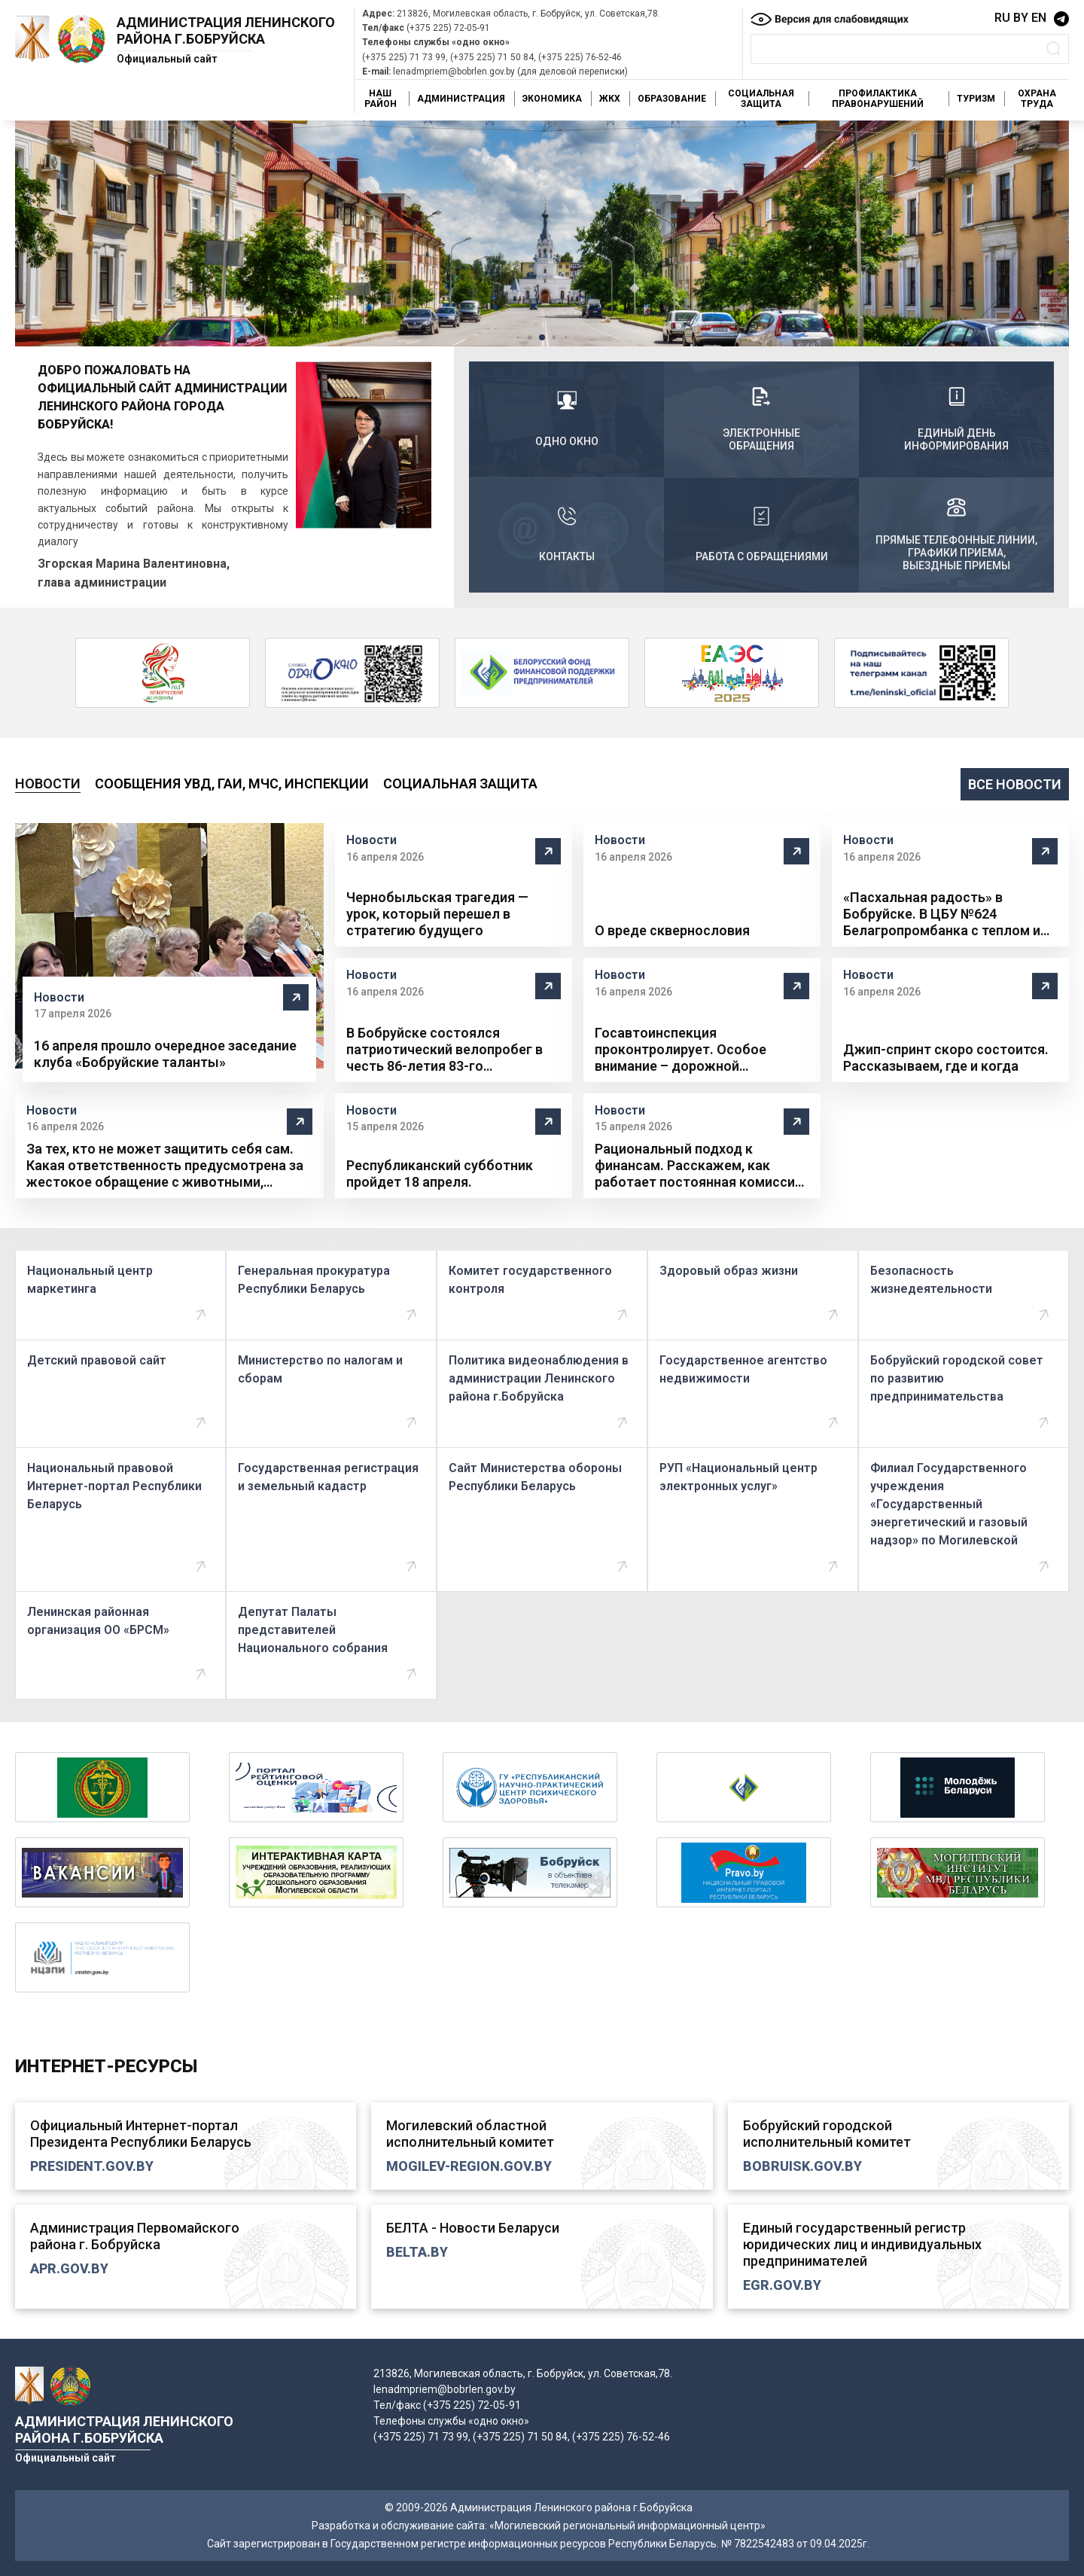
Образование (672, 98)
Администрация (461, 98)
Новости (48, 783)
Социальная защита (761, 98)
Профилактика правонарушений (878, 98)
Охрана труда (1037, 98)
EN (1038, 18)
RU (1002, 18)
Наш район (380, 98)
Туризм (976, 98)
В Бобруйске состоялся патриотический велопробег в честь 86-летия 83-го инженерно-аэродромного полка (453, 1050)
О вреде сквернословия (672, 930)
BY (1020, 18)
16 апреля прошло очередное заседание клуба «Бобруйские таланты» (165, 1054)
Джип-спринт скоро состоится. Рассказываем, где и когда (946, 1057)
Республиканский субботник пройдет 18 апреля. (439, 1173)
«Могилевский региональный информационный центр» (627, 2526)
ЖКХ (609, 98)
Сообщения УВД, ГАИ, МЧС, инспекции (232, 783)
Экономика (552, 98)
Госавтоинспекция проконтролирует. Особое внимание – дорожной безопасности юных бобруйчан (697, 1050)
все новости (1014, 784)
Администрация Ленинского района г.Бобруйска (226, 30)
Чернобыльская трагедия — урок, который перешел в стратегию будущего (437, 913)
